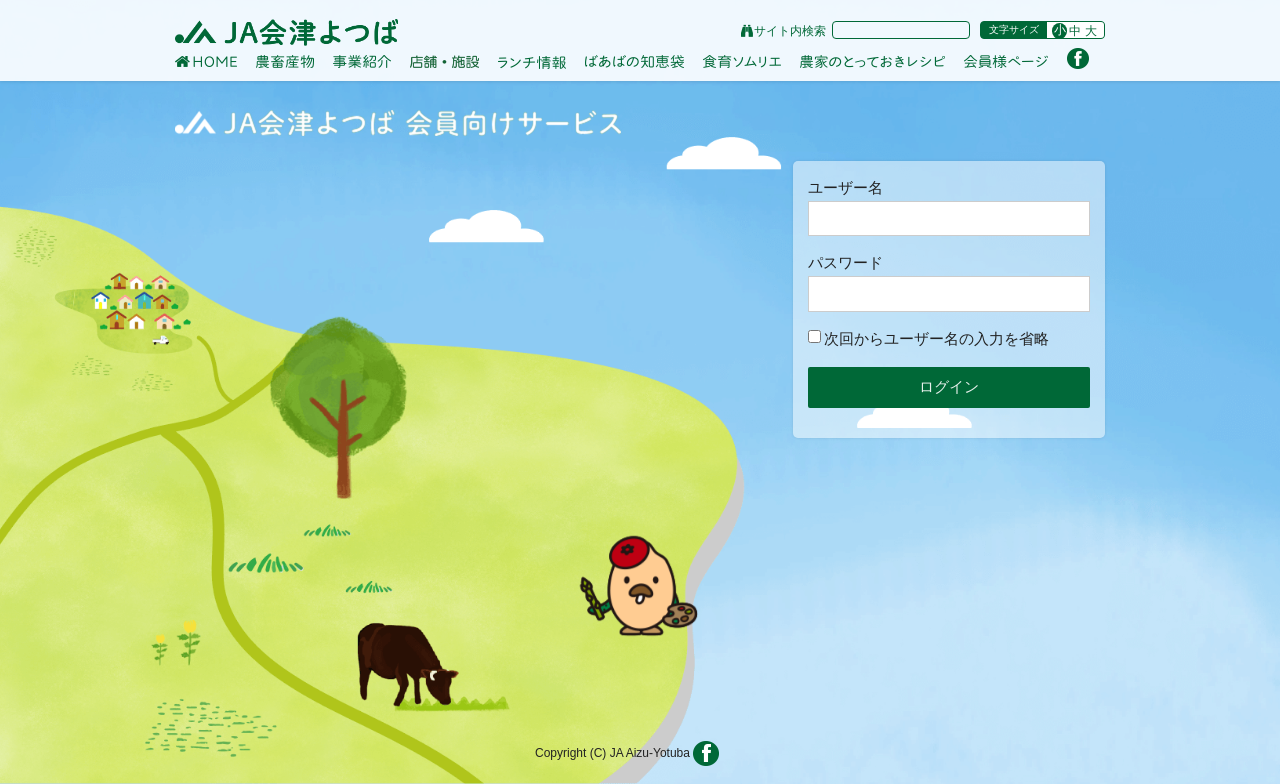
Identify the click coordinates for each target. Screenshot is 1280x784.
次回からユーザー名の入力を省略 (928, 338)
